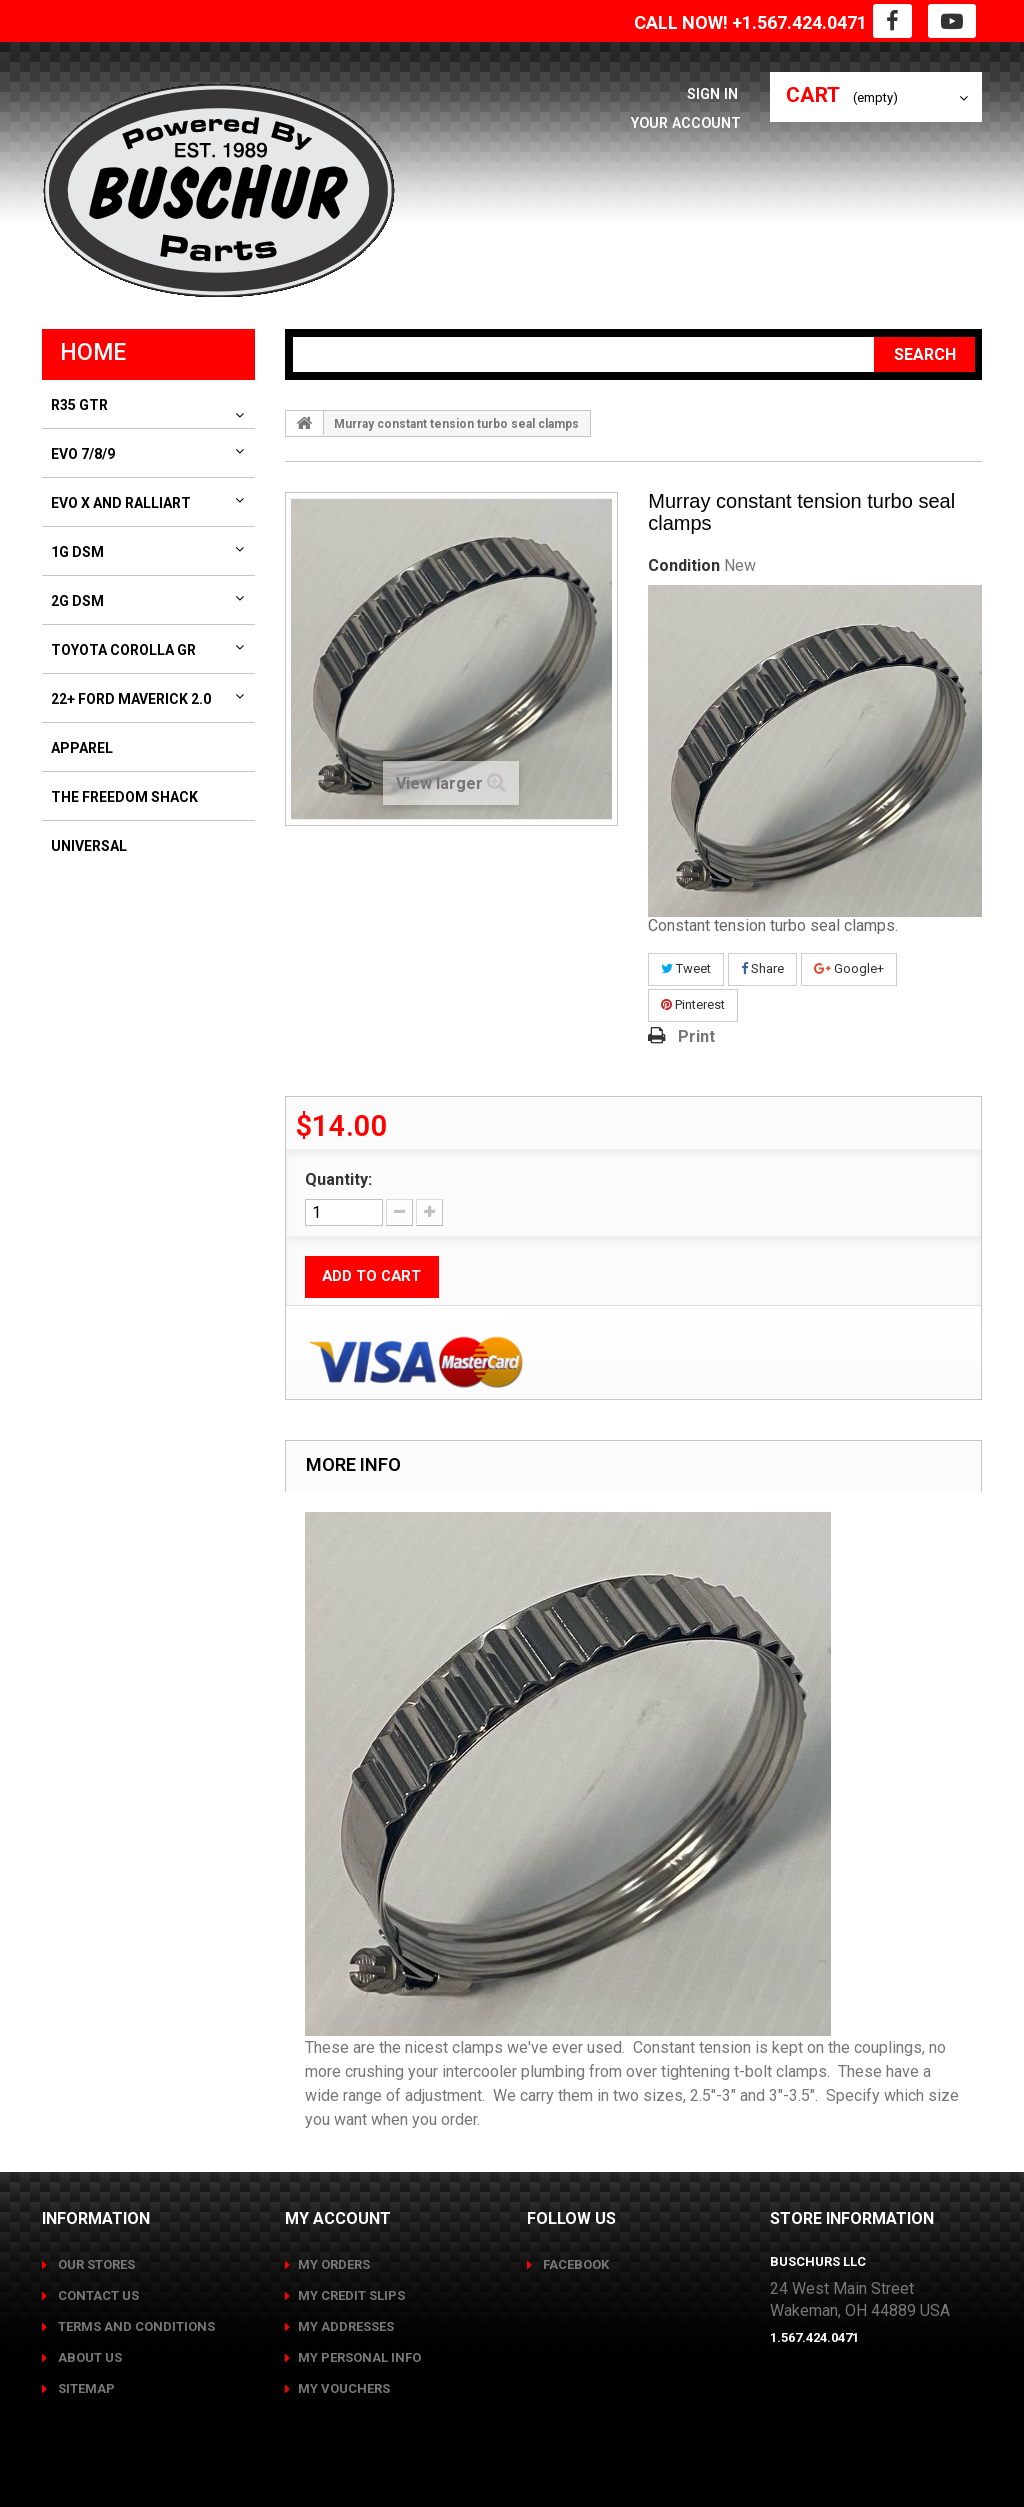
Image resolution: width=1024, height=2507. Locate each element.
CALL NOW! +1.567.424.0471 (750, 22)
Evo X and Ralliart (121, 503)
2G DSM (77, 601)
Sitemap (85, 2388)
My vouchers (344, 2388)
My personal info (359, 2357)
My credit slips (351, 2295)
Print (696, 1036)
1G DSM (77, 552)
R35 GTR (79, 405)
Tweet (686, 968)
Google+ (849, 968)
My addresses (346, 2326)
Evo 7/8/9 (83, 454)
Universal (89, 846)
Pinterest (693, 1004)
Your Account (683, 122)
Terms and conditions (135, 2326)
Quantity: (338, 1179)
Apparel (82, 748)
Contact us (97, 2295)
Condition (684, 565)
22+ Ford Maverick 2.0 (131, 699)
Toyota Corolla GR (123, 650)
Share (762, 968)
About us (88, 2357)
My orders (334, 2264)
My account (338, 2218)
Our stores (95, 2264)
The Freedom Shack (124, 797)
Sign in (716, 93)
